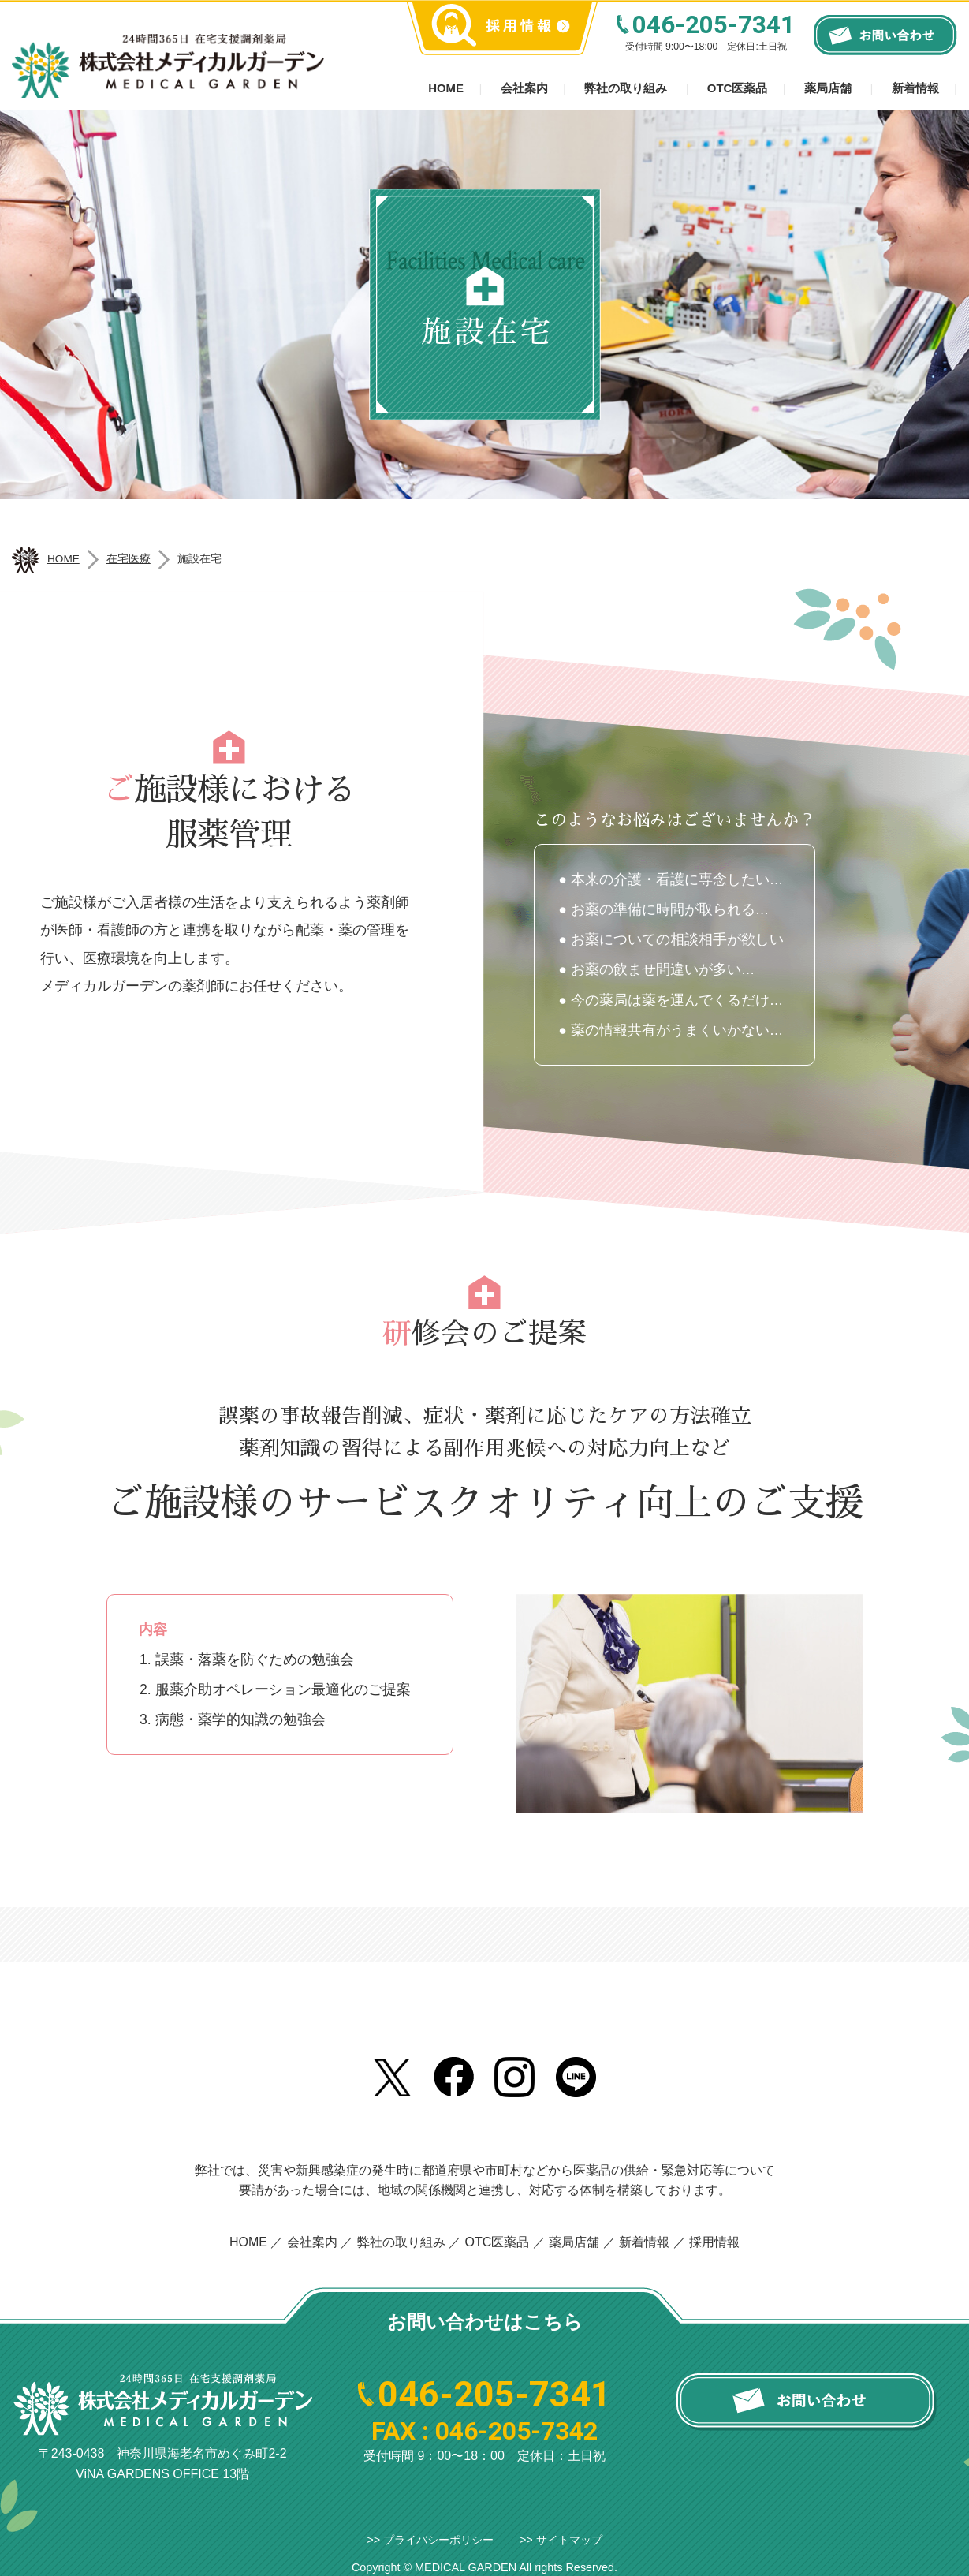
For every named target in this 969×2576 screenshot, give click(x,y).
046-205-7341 (713, 24)
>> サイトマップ (561, 2539)
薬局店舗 (828, 88)
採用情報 (714, 2242)
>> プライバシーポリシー (430, 2539)
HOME (248, 2242)
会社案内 (524, 88)
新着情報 (915, 88)
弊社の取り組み (625, 88)
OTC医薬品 (737, 88)
